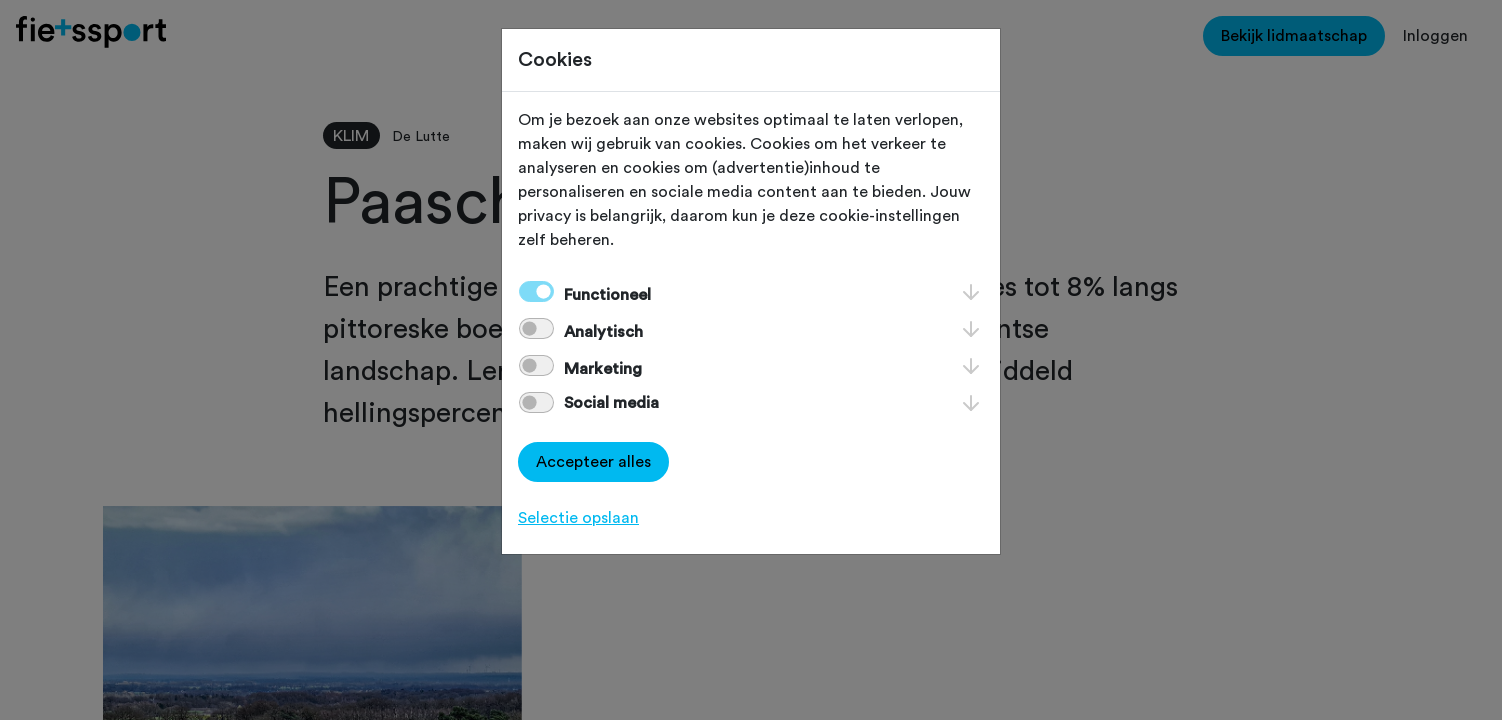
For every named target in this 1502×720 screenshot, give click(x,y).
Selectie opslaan (578, 518)
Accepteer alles (593, 462)
